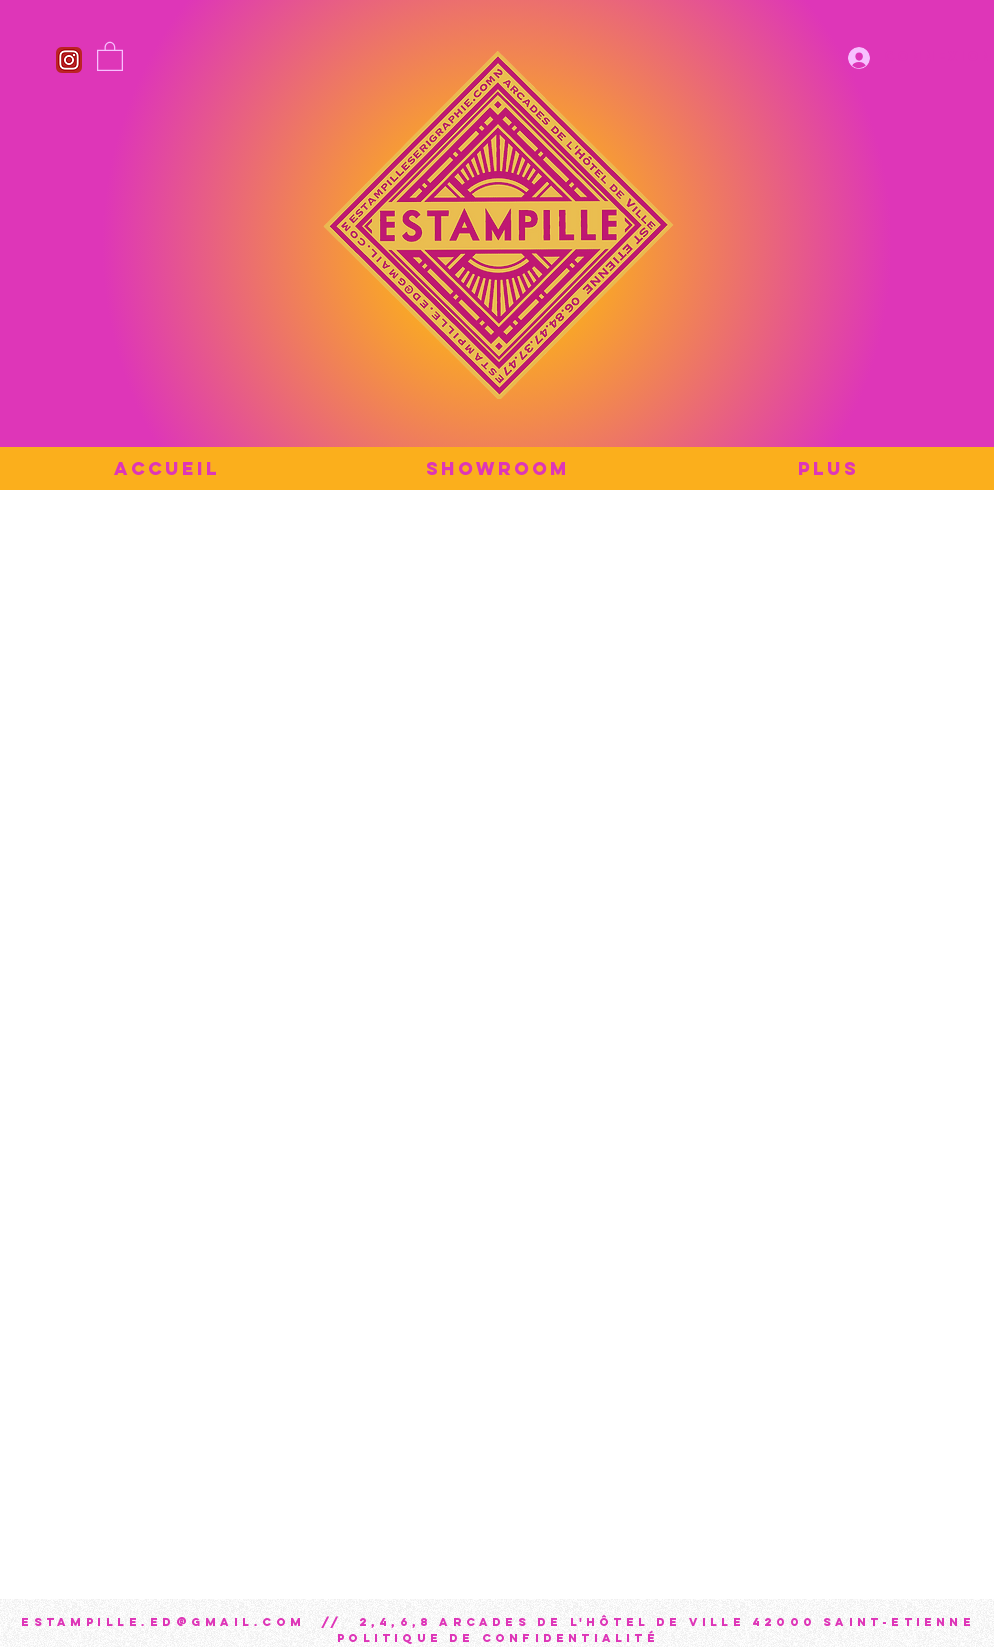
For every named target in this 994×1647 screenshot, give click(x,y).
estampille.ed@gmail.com (163, 1622)
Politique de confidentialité (498, 1638)
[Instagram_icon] (69, 60)
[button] (110, 55)
